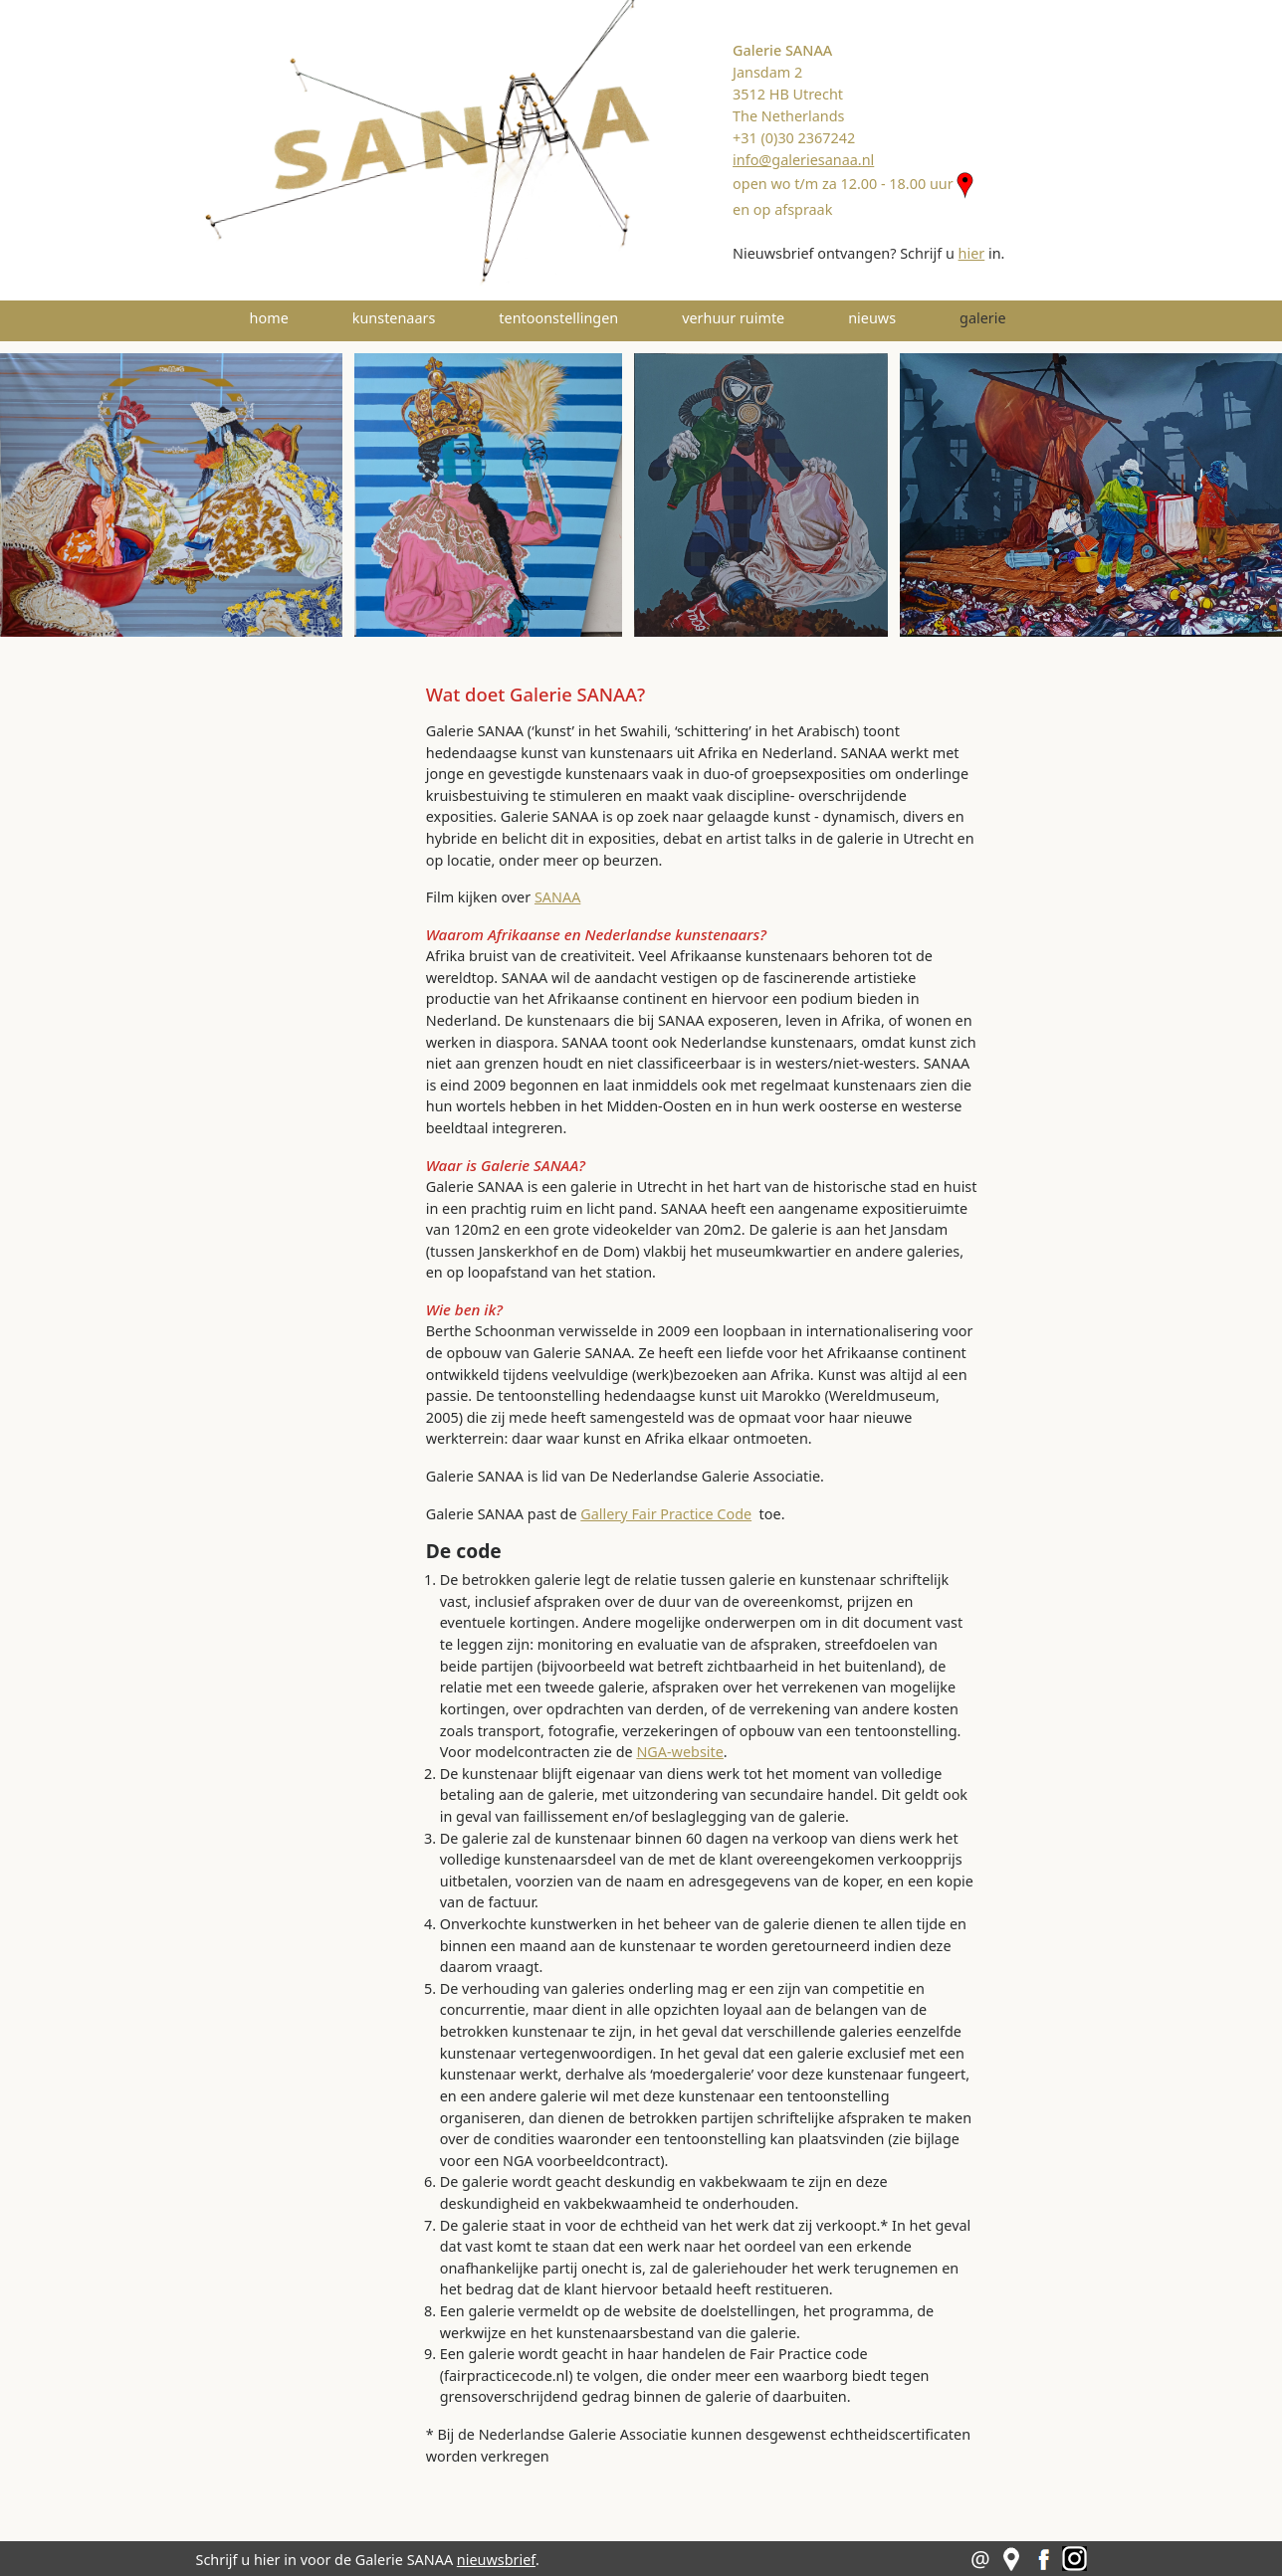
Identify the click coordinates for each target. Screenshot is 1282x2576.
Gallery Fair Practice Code (665, 1513)
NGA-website (679, 1751)
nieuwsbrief (496, 2559)
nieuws (872, 317)
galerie (1011, 316)
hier (972, 253)
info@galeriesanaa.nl (803, 159)
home (269, 317)
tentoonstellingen (558, 317)
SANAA (557, 897)
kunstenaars (394, 317)
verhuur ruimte (733, 317)
